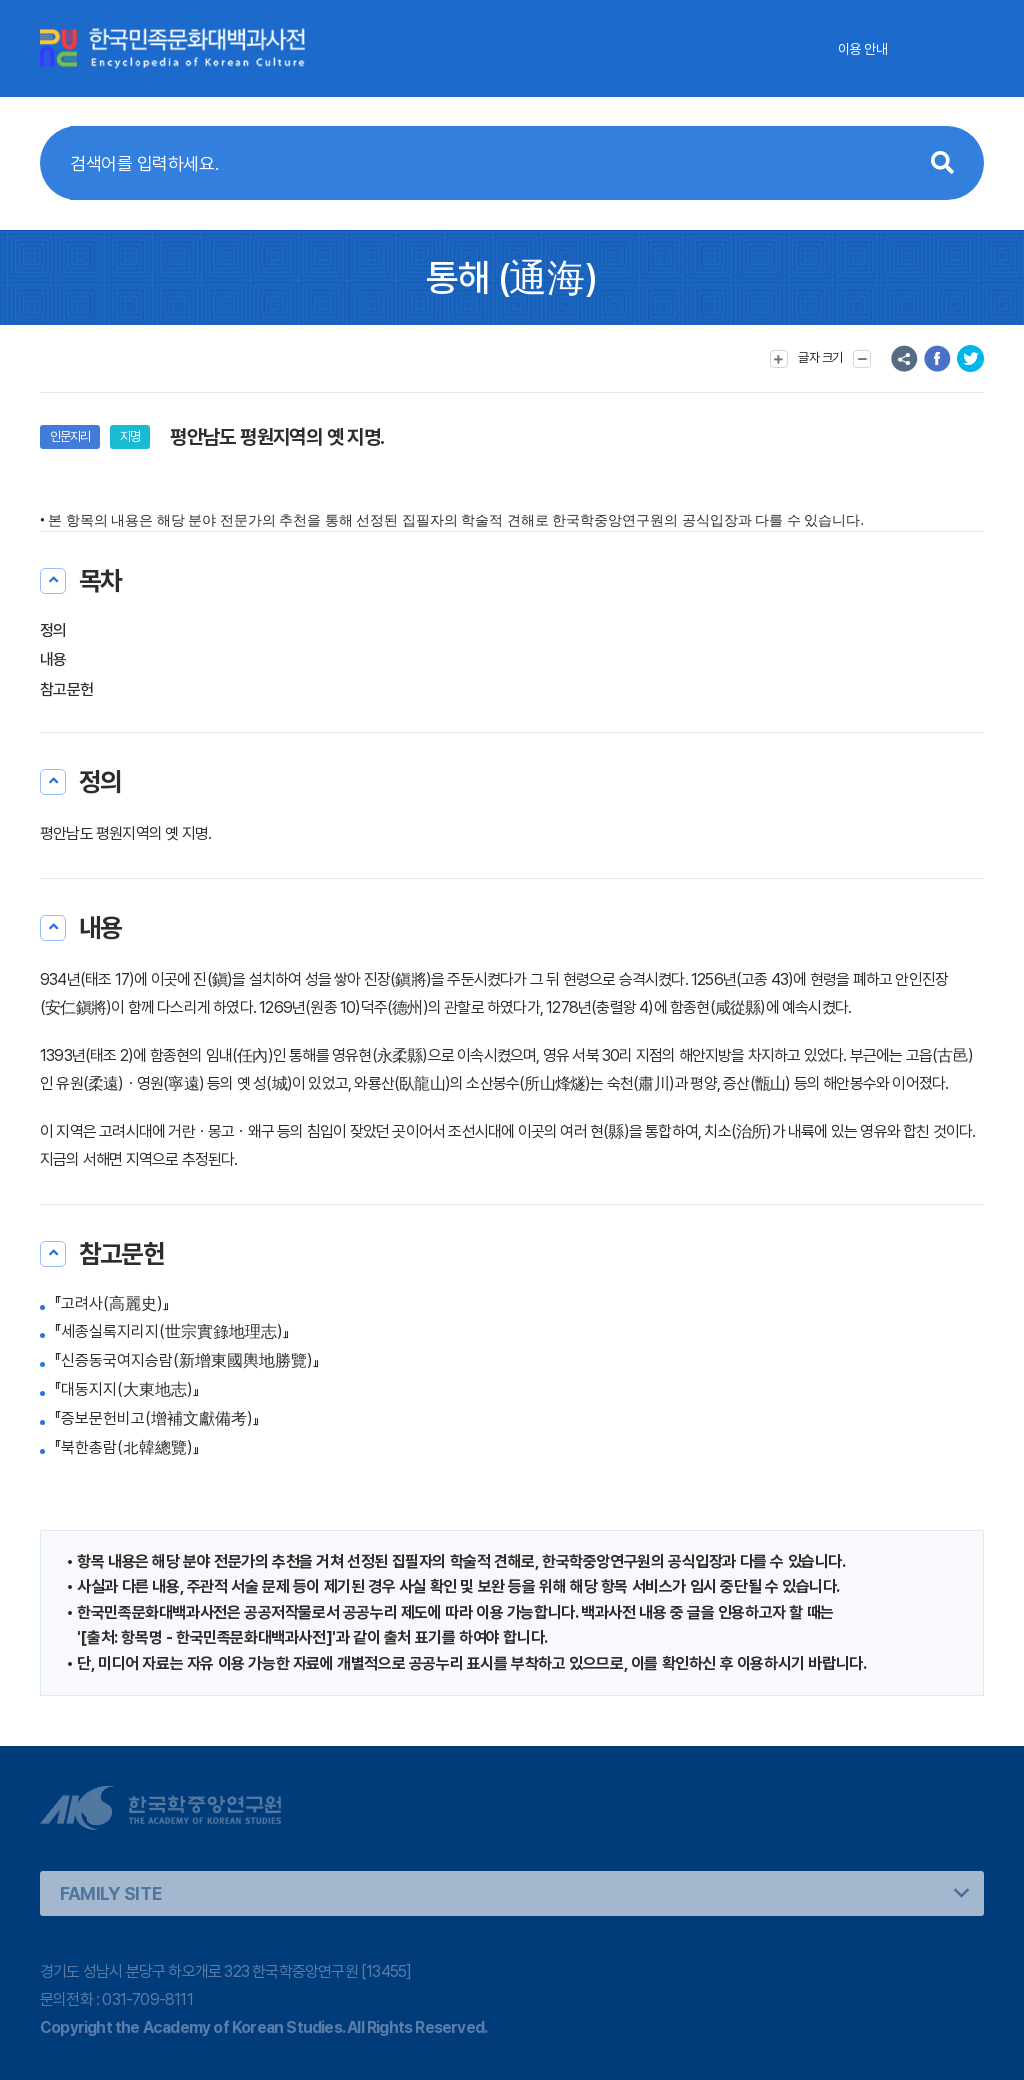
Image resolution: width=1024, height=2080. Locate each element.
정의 (53, 630)
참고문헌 (66, 689)
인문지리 (70, 436)
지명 (130, 436)
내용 (53, 659)
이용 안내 (862, 49)
